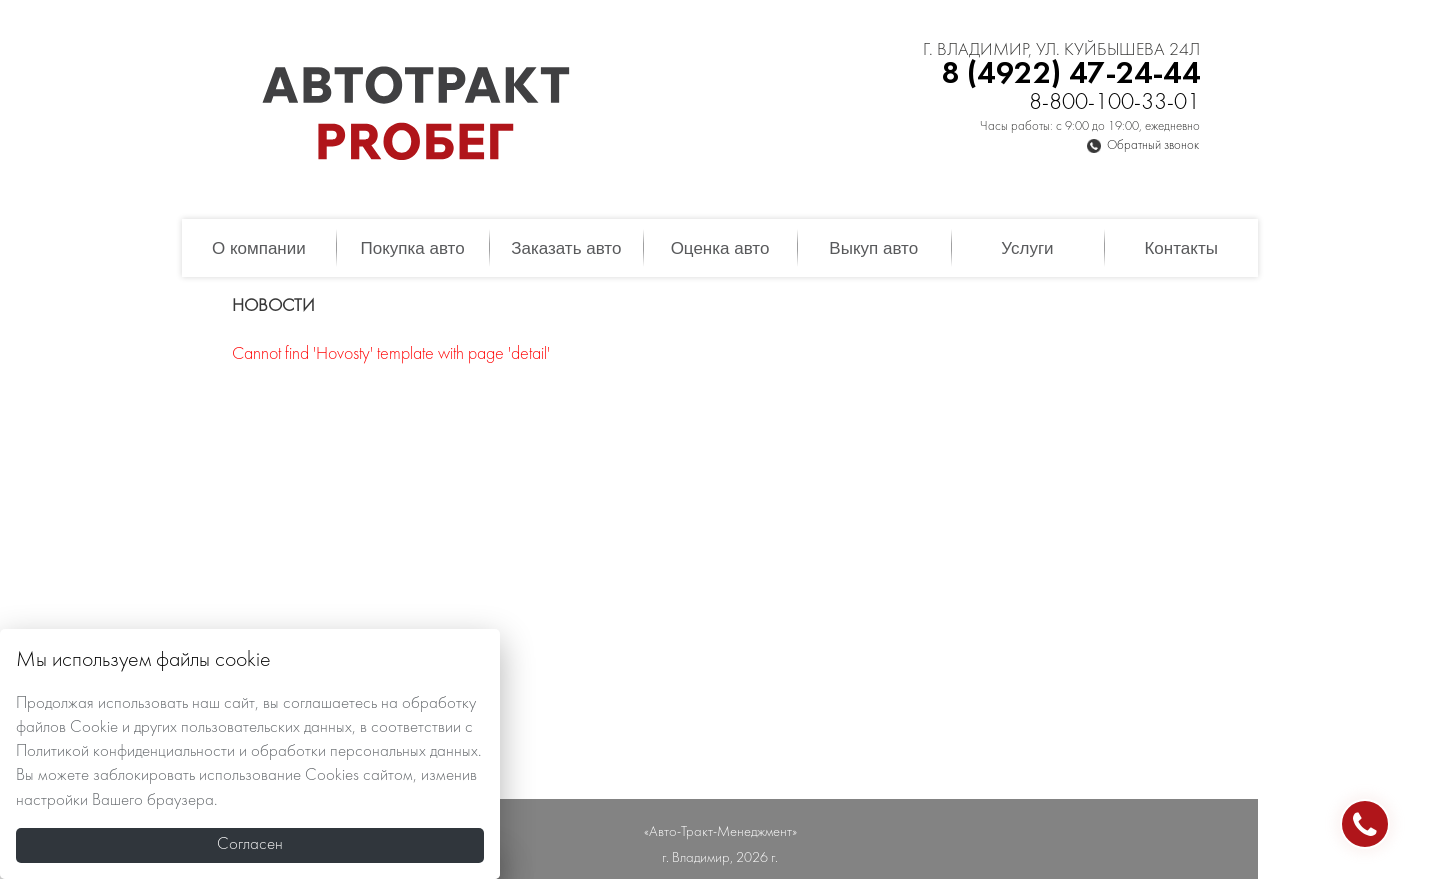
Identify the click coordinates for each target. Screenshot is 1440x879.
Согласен (250, 845)
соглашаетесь (330, 704)
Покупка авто (412, 248)
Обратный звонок (1153, 146)
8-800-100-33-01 (1114, 103)
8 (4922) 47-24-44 (1070, 74)
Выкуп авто (873, 248)
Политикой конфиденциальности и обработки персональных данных (247, 752)
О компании (259, 248)
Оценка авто (720, 248)
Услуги (1027, 248)
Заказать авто (566, 248)
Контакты (1180, 248)
